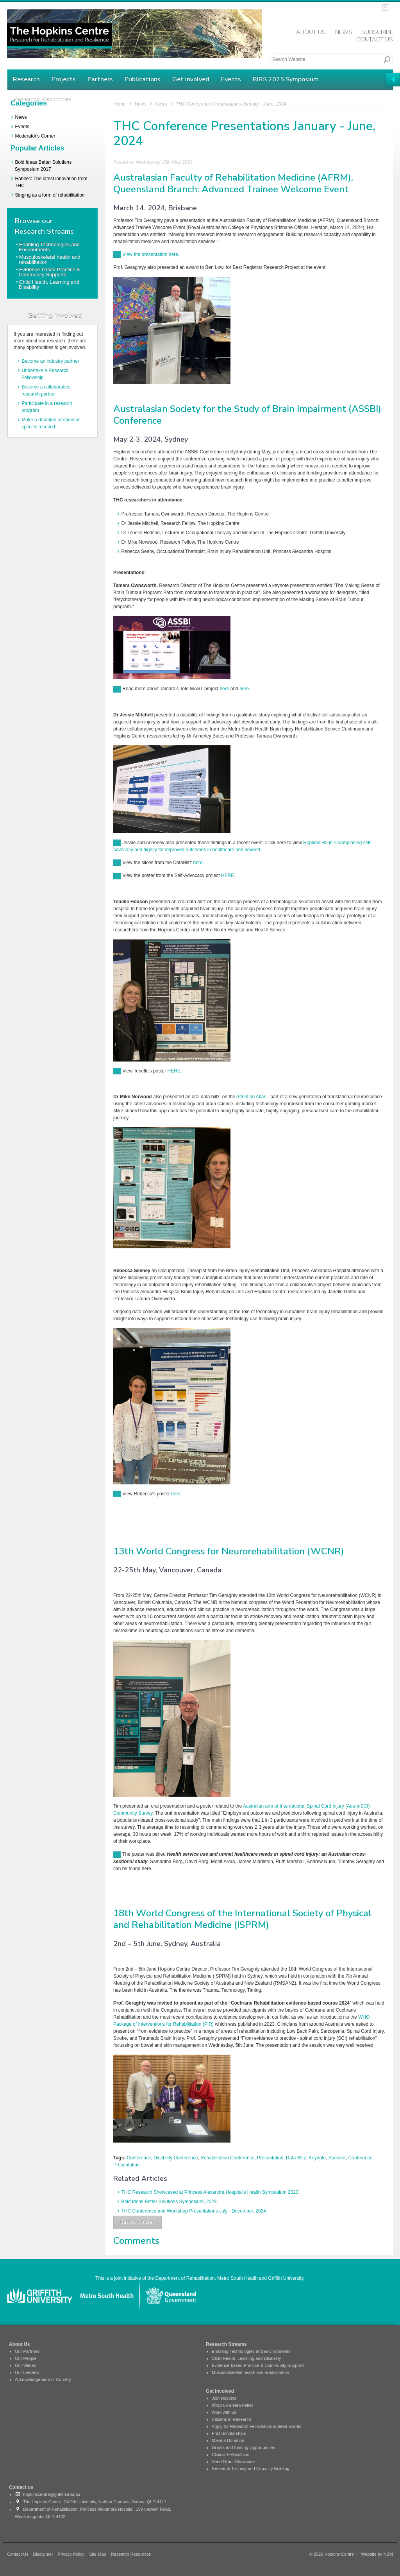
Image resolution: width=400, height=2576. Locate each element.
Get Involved (190, 79)
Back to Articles (137, 2222)
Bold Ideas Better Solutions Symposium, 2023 (168, 2201)
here (224, 688)
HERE (227, 875)
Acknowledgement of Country (43, 2379)
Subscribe (377, 32)
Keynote (317, 2158)
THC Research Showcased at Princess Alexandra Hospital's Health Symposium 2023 (209, 2192)
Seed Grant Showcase (233, 2461)
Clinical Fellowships (230, 2454)
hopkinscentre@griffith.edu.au (47, 2494)
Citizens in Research (231, 2419)
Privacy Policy (71, 2554)
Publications (143, 79)
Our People (26, 2358)
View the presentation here (145, 254)
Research (26, 79)
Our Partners (27, 2351)
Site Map (97, 2554)
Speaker (337, 2158)
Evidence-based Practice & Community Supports (49, 272)
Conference (139, 2158)
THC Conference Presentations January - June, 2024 (231, 104)
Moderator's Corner (35, 136)
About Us (311, 32)
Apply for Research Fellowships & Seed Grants (256, 2426)
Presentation (270, 2158)
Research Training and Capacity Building (250, 2468)
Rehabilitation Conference (227, 2158)
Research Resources (131, 2554)
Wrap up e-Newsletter (232, 2405)
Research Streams (226, 2344)
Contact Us (374, 39)
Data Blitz (296, 2158)
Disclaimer (43, 2554)
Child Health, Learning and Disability (49, 284)
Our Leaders (27, 2372)
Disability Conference (176, 2158)
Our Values (25, 2365)
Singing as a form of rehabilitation (49, 195)
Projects (64, 79)
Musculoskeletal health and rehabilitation (49, 259)
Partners (100, 79)
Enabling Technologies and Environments (49, 247)
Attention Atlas (250, 1096)
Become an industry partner (50, 361)
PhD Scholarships (229, 2433)
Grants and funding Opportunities (243, 2447)
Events (231, 79)
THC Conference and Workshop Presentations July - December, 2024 (193, 2211)
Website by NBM (377, 2554)
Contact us (21, 2487)
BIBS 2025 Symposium (286, 79)
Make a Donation (228, 2440)
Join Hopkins (224, 2398)
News (343, 32)
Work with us (224, 2412)
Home (119, 104)
